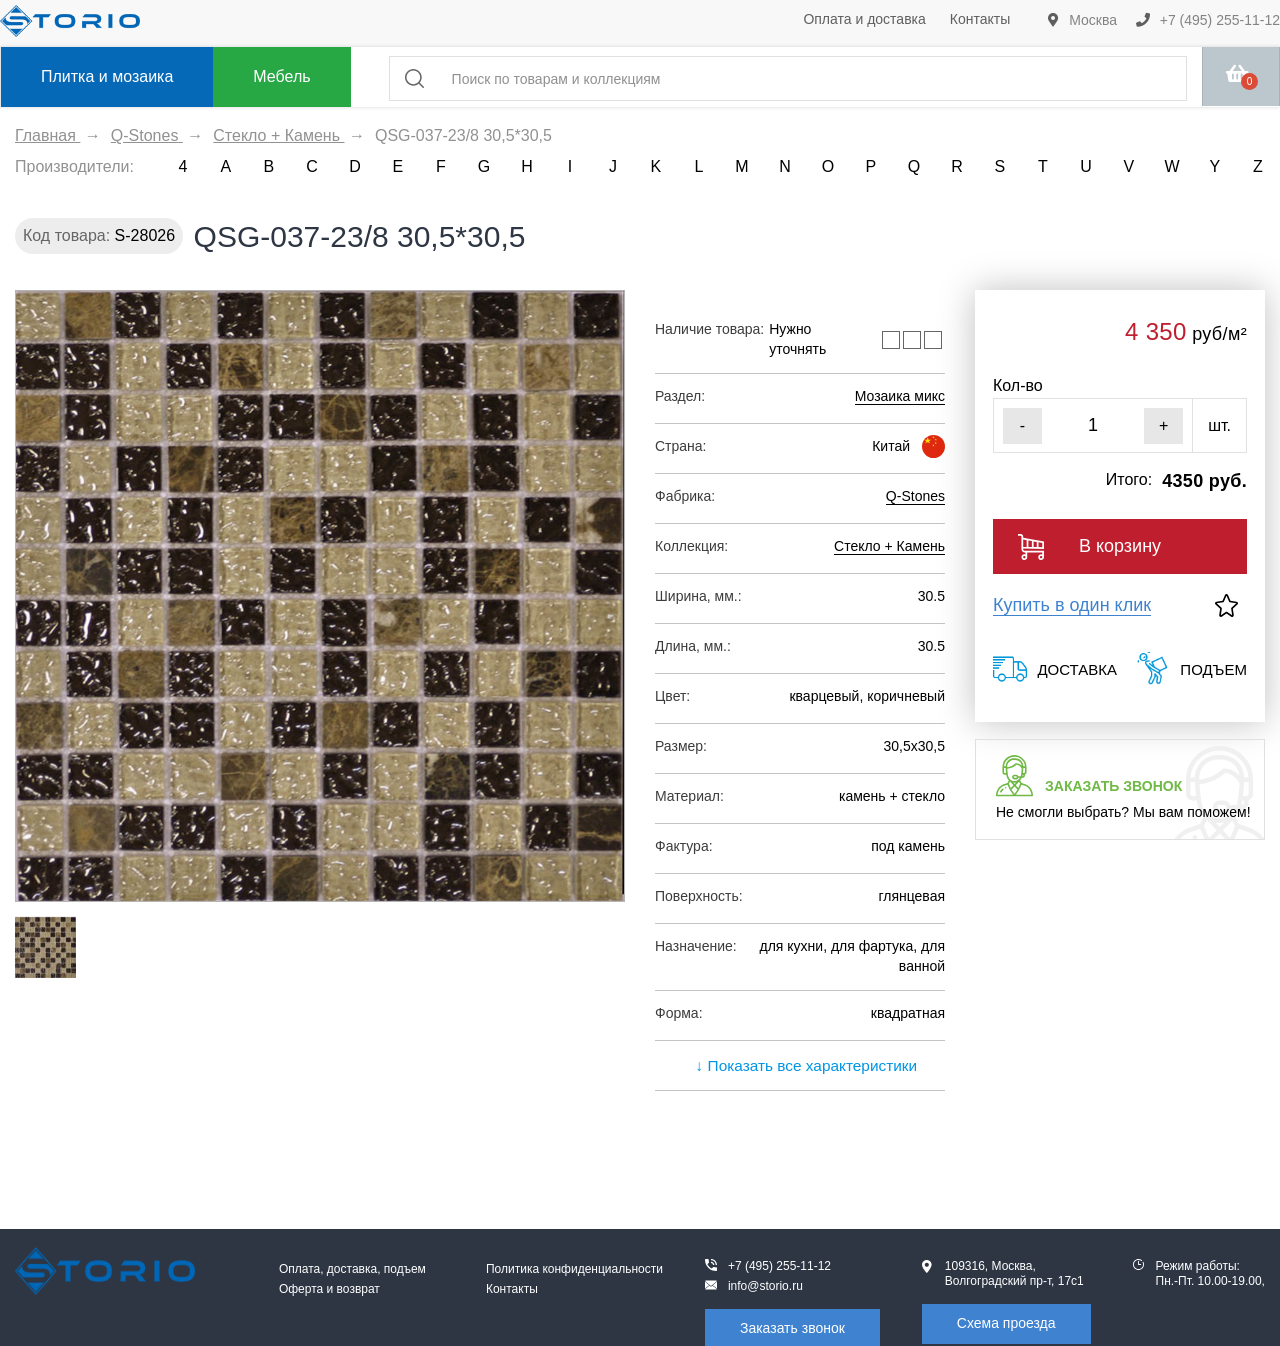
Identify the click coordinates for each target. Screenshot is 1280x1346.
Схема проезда (1006, 1323)
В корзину (1089, 547)
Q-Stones (915, 496)
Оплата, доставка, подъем (352, 1269)
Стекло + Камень (889, 546)
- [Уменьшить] (1022, 425)
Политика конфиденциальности (574, 1269)
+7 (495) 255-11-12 (1208, 20)
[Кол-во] (1093, 425)
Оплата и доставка (864, 19)
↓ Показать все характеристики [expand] (800, 1065)
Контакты (980, 19)
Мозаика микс (900, 396)
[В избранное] (1226, 605)
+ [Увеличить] (1163, 425)
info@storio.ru (765, 1286)
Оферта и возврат (329, 1289)
